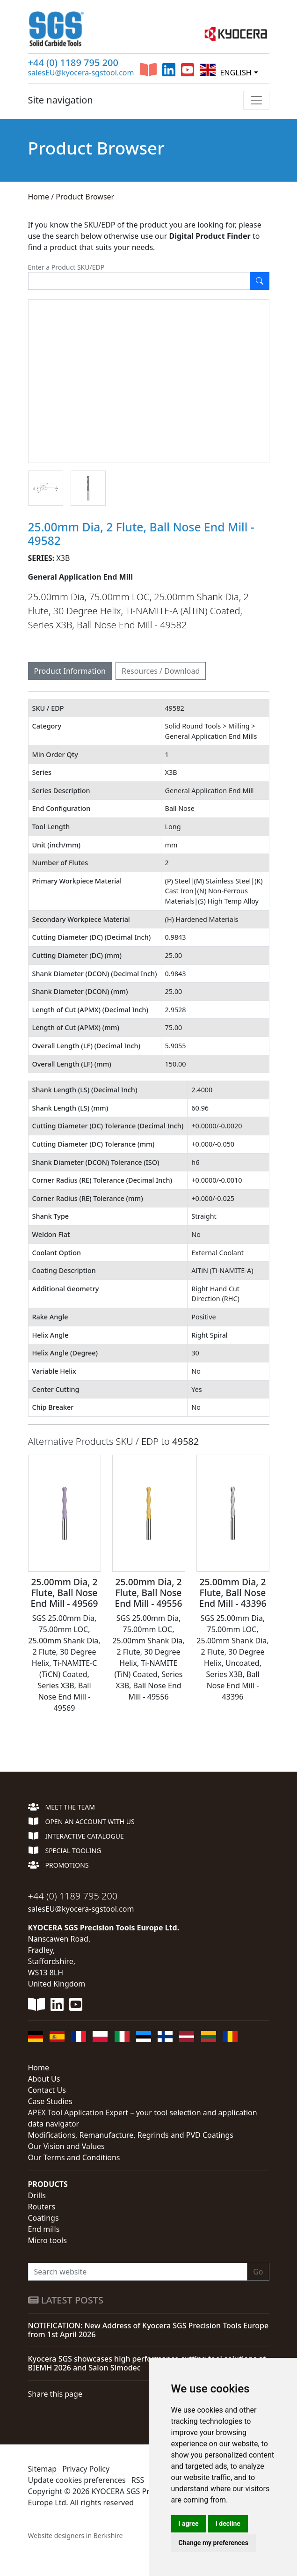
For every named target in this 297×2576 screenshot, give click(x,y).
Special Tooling (64, 1850)
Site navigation (60, 100)
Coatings (43, 2218)
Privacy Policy (85, 2469)
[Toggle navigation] (256, 100)
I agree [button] (189, 2523)
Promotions (58, 1865)
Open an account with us (81, 1821)
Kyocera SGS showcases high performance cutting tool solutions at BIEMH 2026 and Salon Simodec (147, 2363)
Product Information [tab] (70, 671)
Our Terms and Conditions (74, 2157)
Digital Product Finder (209, 236)
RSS (138, 2480)
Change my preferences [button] (213, 2543)
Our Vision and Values (66, 2146)
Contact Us (47, 2090)
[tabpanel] (148, 1210)
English (225, 70)
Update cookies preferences (77, 2480)
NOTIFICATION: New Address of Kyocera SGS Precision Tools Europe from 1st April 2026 (148, 2330)
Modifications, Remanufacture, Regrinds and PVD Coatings (130, 2135)
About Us (44, 2079)
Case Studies (50, 2101)
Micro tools (47, 2240)
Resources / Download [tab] (161, 671)
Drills (37, 2195)
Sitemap (42, 2469)
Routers (42, 2206)
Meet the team (61, 1807)
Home (39, 196)
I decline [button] (228, 2523)
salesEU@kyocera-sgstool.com (81, 72)
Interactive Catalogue (76, 1836)
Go (258, 2272)
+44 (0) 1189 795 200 (73, 62)
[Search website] (138, 2272)
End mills (44, 2229)
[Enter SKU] (139, 281)
